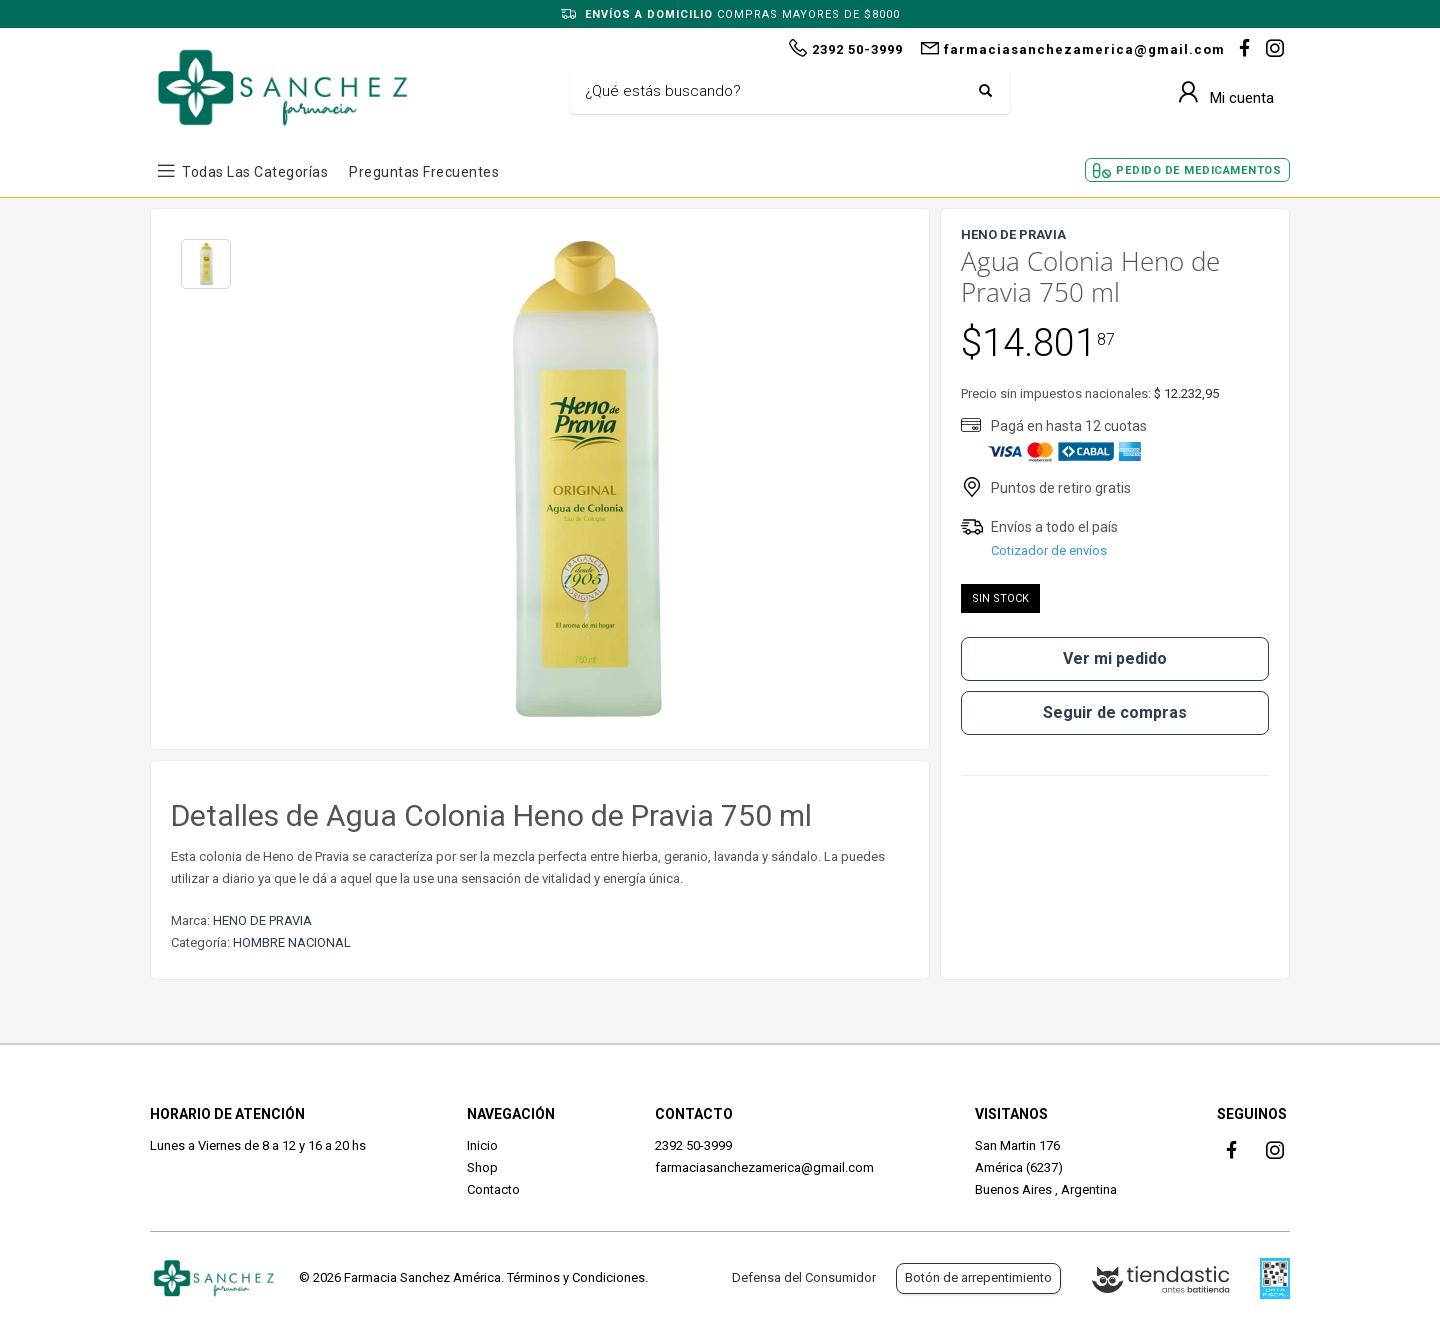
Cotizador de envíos (1049, 550)
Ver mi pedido (1115, 658)
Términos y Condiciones (576, 1277)
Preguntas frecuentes (424, 172)
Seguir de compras (1115, 712)
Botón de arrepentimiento (978, 1277)
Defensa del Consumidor (804, 1277)
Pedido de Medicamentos (1198, 170)
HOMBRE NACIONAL (292, 942)
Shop (482, 1167)
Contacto (493, 1189)
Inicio (482, 1145)
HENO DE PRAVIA (262, 920)
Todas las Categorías (255, 172)
